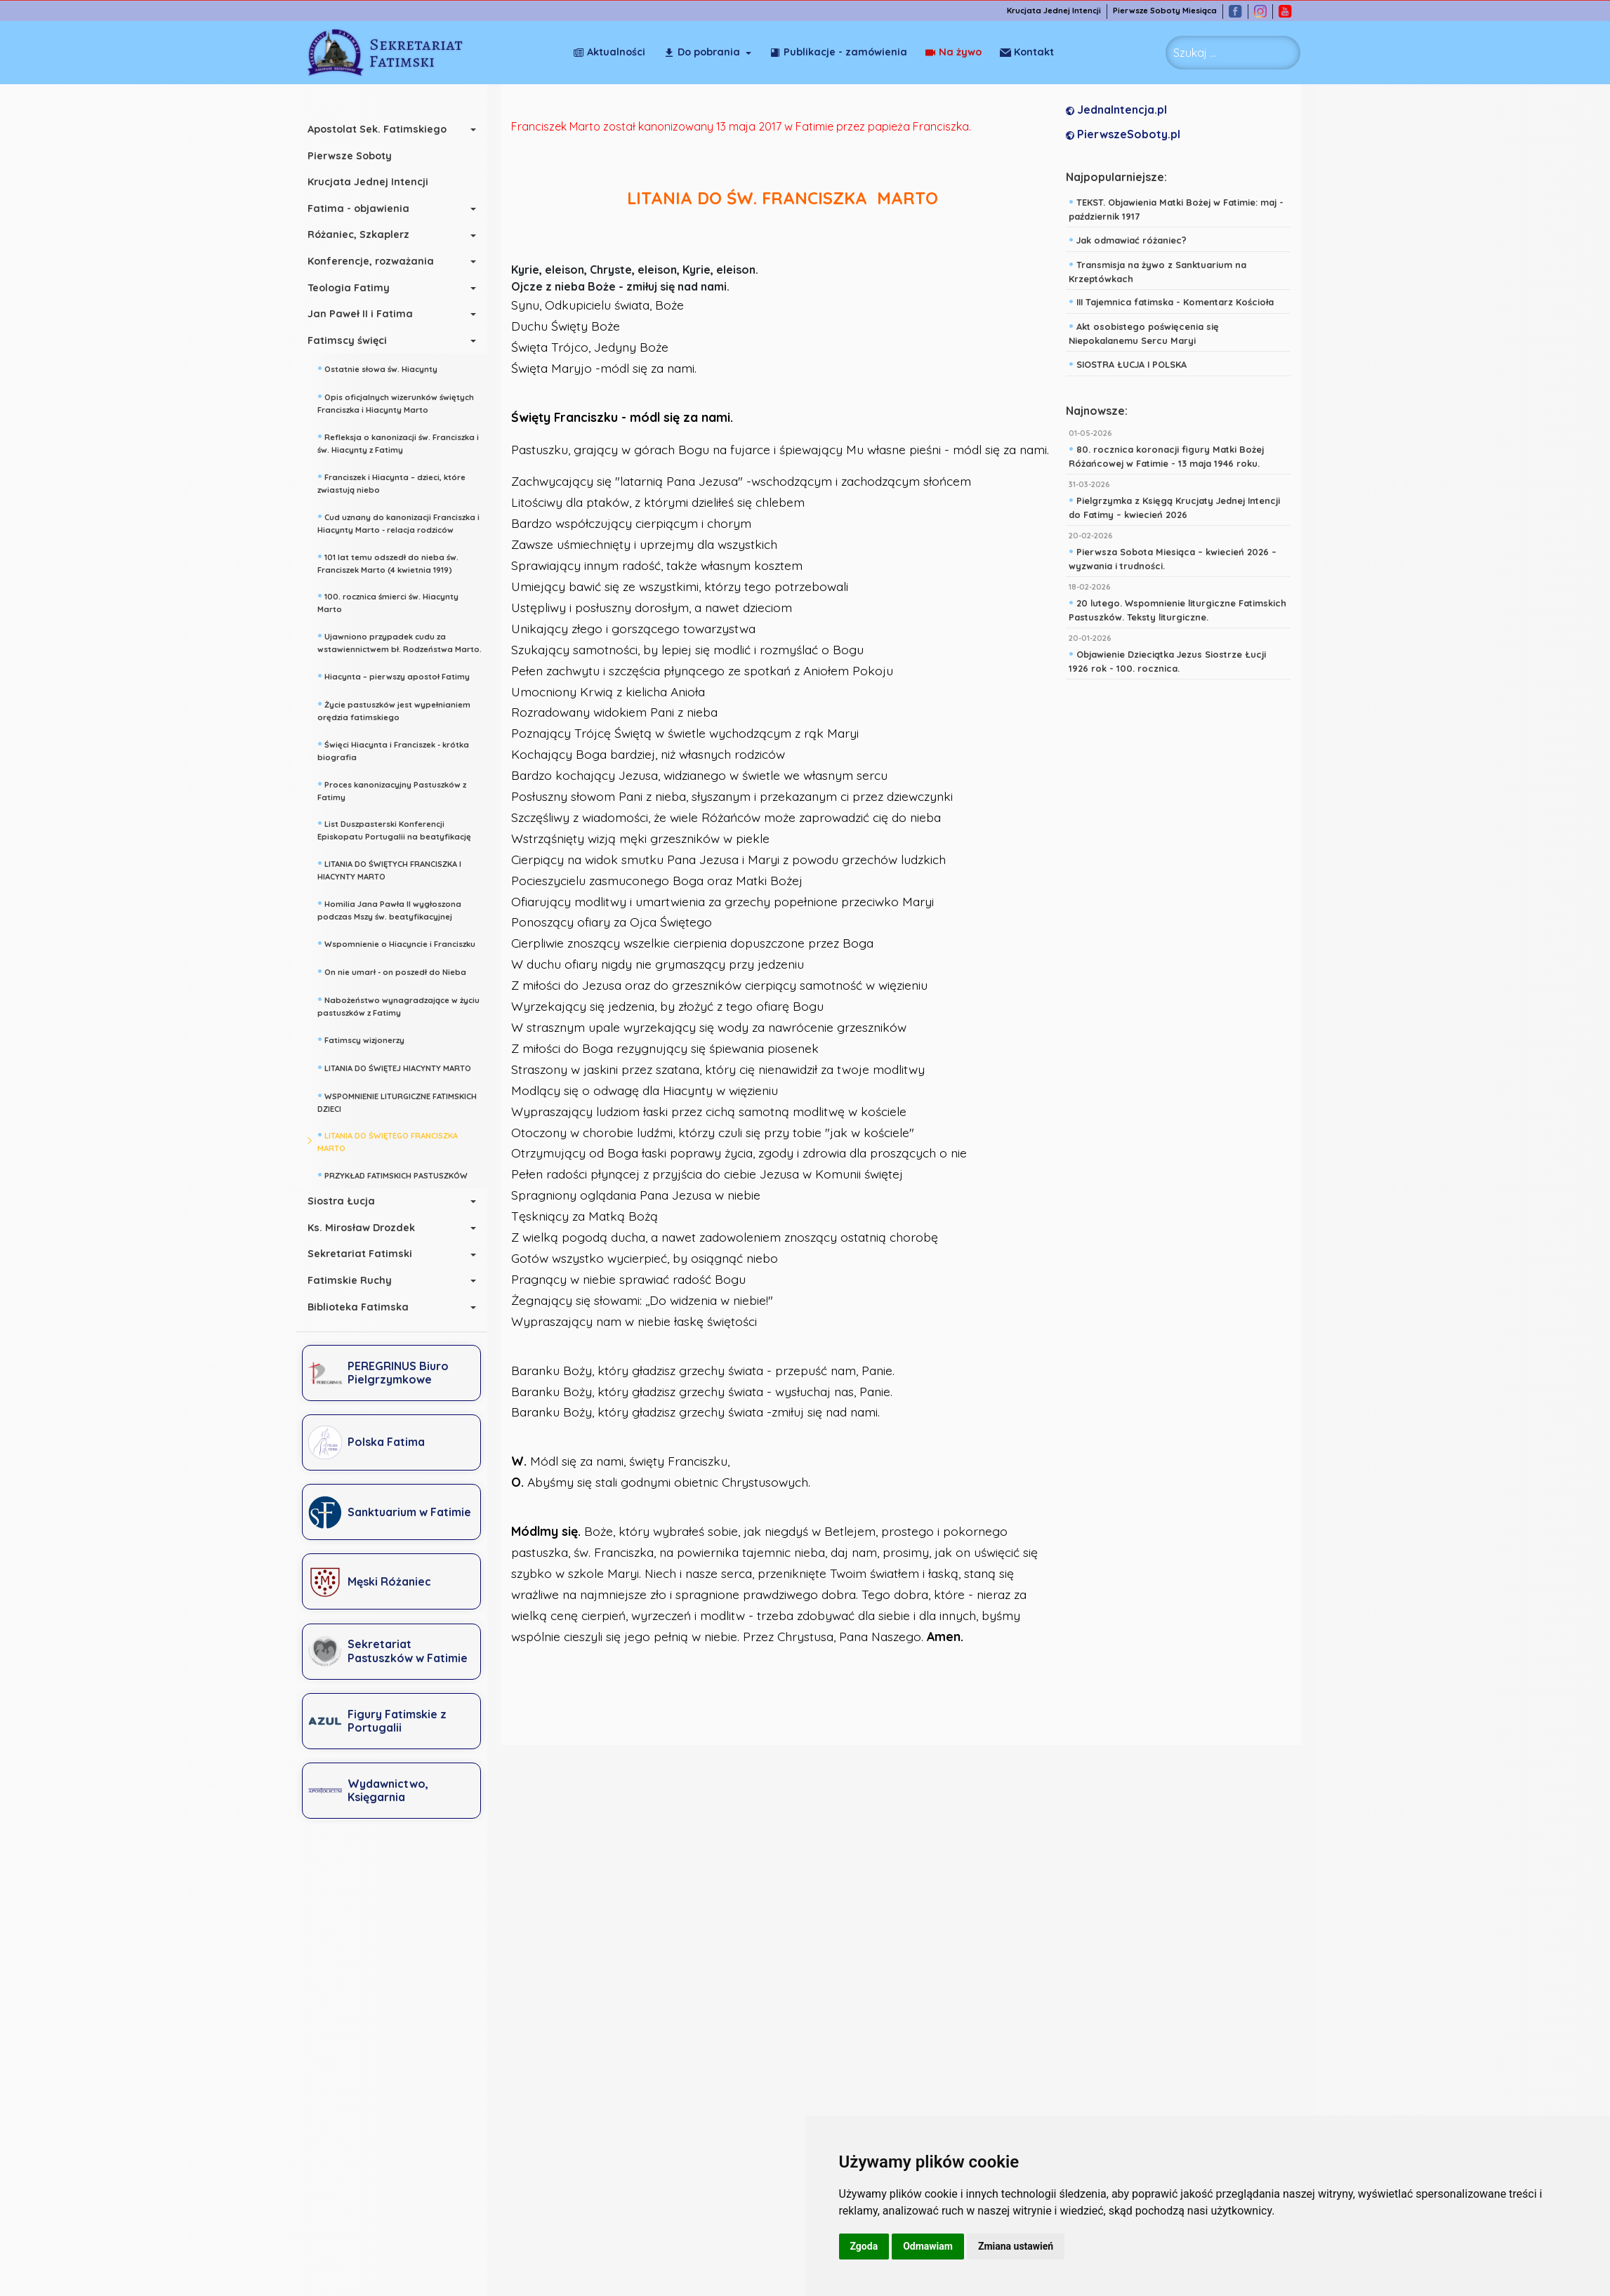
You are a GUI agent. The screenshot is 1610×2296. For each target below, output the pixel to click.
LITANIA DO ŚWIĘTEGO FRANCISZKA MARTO (387, 1140)
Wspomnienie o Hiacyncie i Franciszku (396, 943)
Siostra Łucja (341, 1201)
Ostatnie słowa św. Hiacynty (377, 368)
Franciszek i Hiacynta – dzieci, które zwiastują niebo (391, 482)
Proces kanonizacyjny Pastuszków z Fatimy (391, 789)
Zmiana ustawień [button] (1015, 2246)
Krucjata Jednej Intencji (1054, 11)
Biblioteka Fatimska (358, 1307)
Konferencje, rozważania (371, 261)
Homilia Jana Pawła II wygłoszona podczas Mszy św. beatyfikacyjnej (389, 909)
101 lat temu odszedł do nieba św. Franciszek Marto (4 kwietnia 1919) (387, 562)
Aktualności (609, 52)
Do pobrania (702, 52)
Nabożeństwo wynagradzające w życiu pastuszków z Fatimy (398, 1005)
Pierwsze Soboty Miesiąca (1165, 11)
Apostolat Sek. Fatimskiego (377, 129)
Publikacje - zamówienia (838, 52)
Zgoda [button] (864, 2246)
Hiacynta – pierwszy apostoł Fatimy (393, 675)
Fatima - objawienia (358, 208)
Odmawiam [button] (928, 2246)
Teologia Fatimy (349, 287)
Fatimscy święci (347, 340)
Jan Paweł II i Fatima (360, 313)
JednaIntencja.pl (1116, 109)
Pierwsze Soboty (350, 156)
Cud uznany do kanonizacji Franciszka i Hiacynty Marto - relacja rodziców (398, 522)
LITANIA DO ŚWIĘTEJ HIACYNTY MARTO (394, 1067)
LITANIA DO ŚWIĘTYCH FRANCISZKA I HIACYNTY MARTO (389, 869)
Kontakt (1027, 52)
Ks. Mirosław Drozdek (361, 1227)
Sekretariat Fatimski (360, 1253)
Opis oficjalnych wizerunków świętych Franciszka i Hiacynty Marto (395, 402)
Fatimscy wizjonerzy (360, 1039)
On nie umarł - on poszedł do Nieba (391, 971)
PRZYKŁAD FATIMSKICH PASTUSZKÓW (392, 1174)
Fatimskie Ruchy (350, 1280)
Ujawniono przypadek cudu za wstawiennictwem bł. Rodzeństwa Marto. (399, 641)
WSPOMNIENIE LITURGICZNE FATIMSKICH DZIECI (397, 1101)
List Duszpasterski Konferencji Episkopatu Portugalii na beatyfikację (394, 829)
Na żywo (953, 52)
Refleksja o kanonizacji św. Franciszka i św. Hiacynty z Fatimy (398, 442)
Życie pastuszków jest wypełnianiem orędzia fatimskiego (393, 709)
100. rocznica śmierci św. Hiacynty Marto (387, 601)
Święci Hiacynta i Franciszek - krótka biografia (393, 749)
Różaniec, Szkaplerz (358, 234)
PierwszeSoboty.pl (1123, 134)
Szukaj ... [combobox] (1194, 53)
